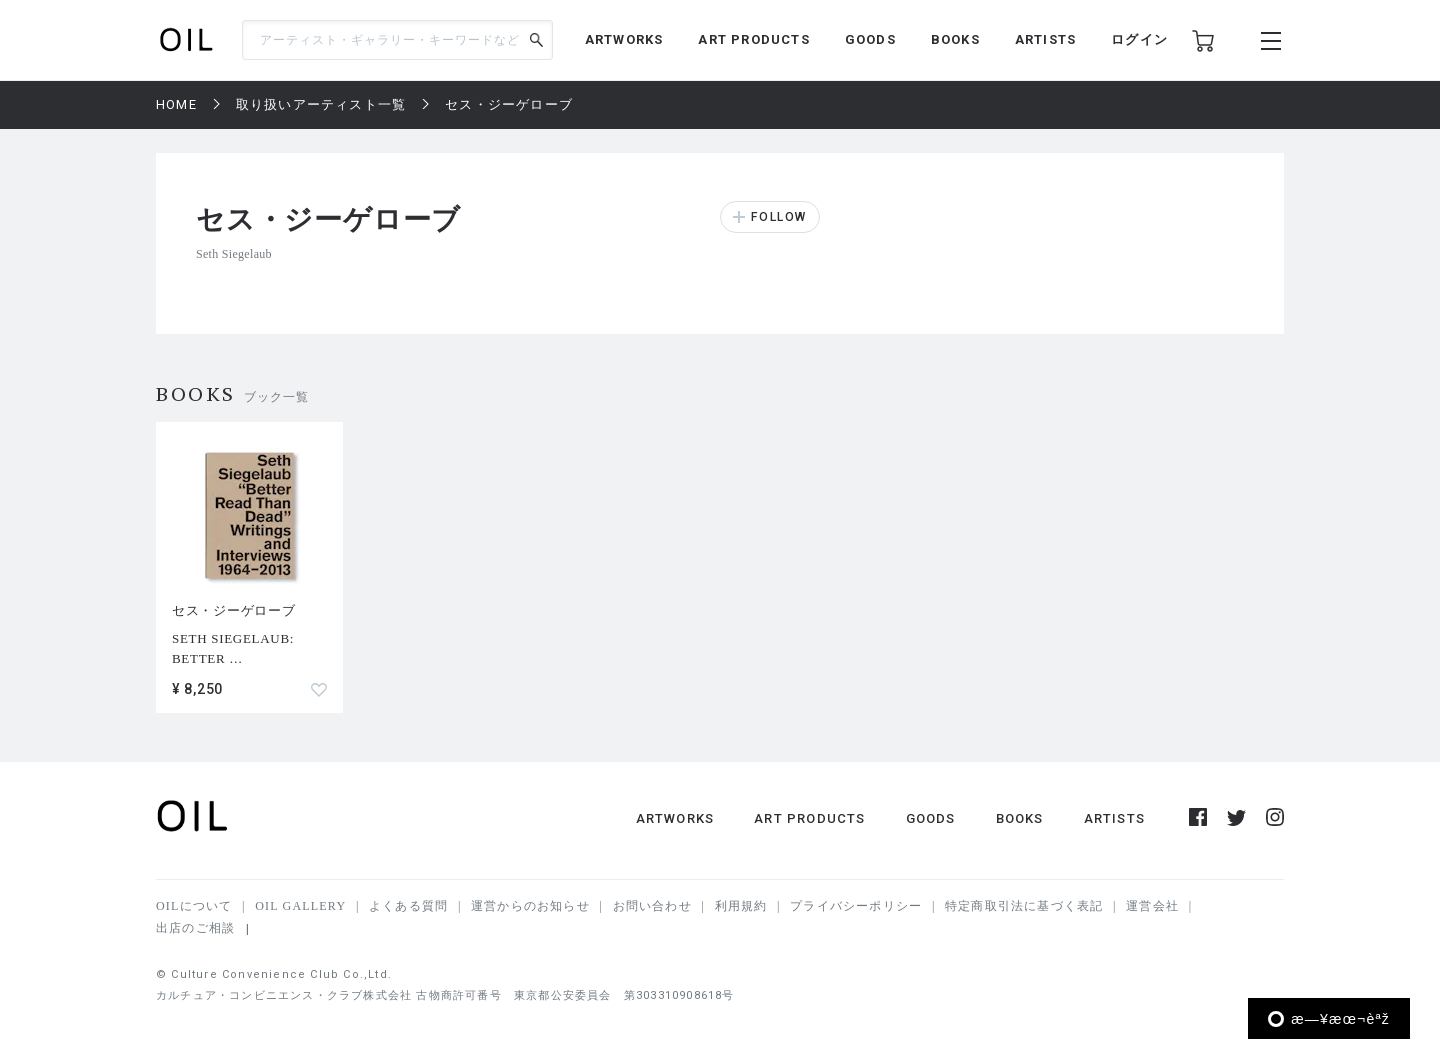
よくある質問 (408, 906)
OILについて (194, 906)
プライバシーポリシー (856, 906)
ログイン (1139, 39)
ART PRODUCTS (753, 39)
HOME (176, 104)
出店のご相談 (195, 928)
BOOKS (955, 39)
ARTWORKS (624, 39)
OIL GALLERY (300, 906)
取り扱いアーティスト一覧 (321, 104)
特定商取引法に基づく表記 (1024, 906)
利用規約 (741, 906)
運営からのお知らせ (530, 906)
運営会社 (1152, 906)
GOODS (870, 39)
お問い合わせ (652, 906)
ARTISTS (1045, 39)
